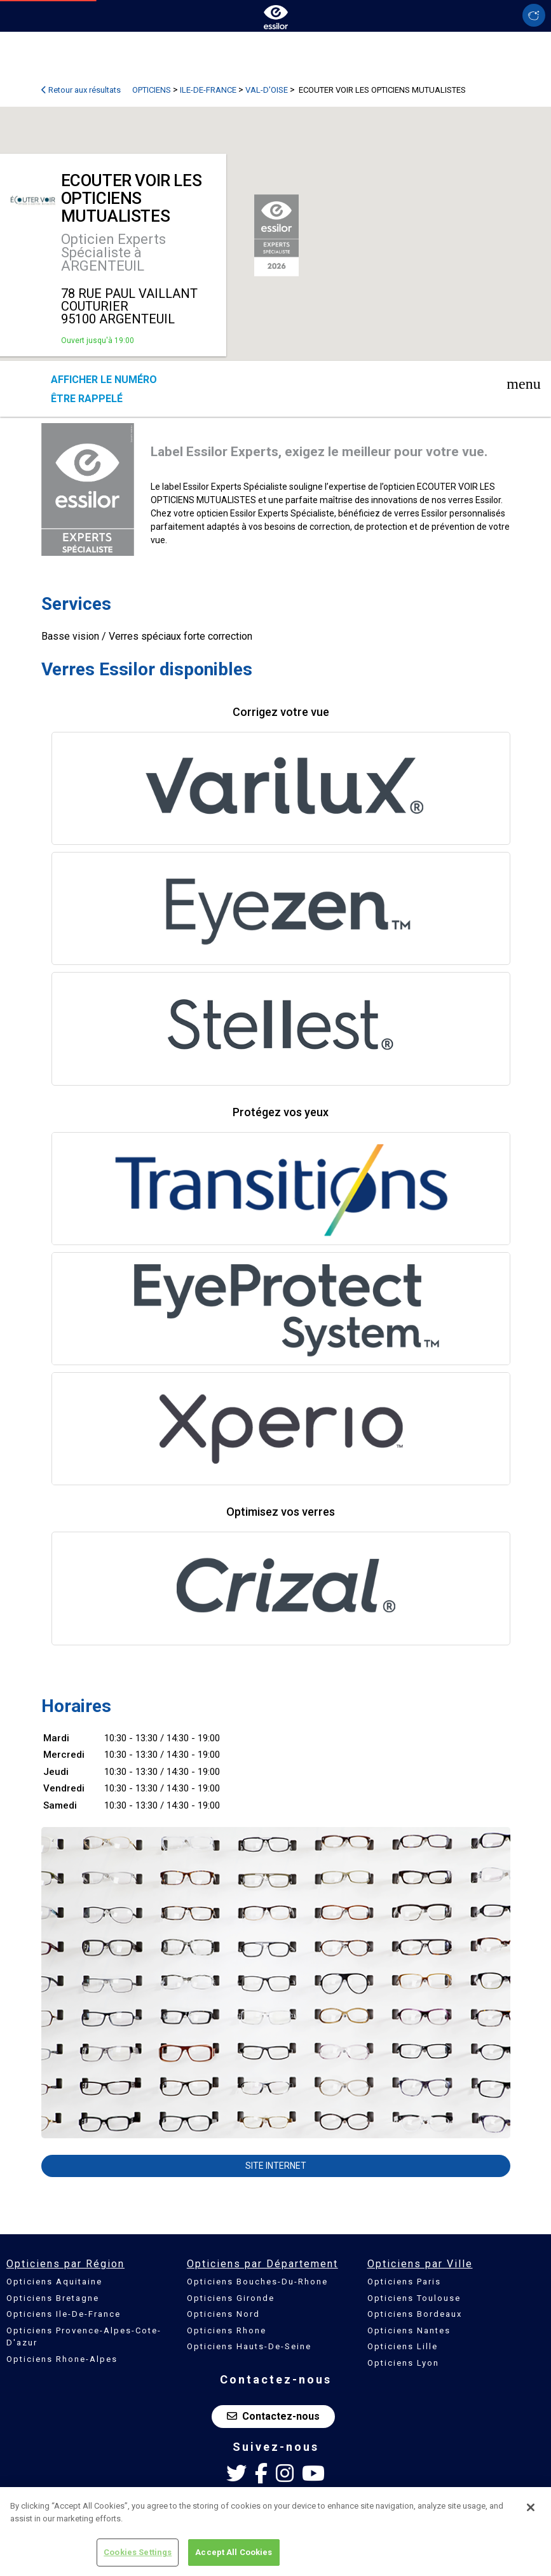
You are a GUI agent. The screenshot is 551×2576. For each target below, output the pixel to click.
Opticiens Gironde (231, 2298)
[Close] (531, 2507)
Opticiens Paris (404, 2281)
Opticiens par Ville (420, 2264)
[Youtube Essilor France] (313, 2473)
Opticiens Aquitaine (54, 2281)
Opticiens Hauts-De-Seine (249, 2346)
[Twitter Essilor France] (236, 2473)
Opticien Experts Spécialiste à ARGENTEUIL (113, 252)
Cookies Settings (138, 2552)
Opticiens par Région (65, 2264)
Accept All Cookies (233, 2552)
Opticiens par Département (262, 2264)
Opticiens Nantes (409, 2330)
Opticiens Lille (402, 2346)
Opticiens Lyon (403, 2363)
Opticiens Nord (223, 2314)
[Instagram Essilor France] (285, 2473)
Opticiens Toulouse (414, 2298)
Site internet (275, 2166)
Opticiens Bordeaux (414, 2314)
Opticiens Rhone (226, 2330)
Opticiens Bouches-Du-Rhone (257, 2281)
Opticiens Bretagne (52, 2298)
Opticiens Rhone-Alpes (62, 2359)
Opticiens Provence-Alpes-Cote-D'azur (83, 2337)
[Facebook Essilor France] (261, 2473)
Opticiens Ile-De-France (63, 2314)
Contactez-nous (273, 2416)
